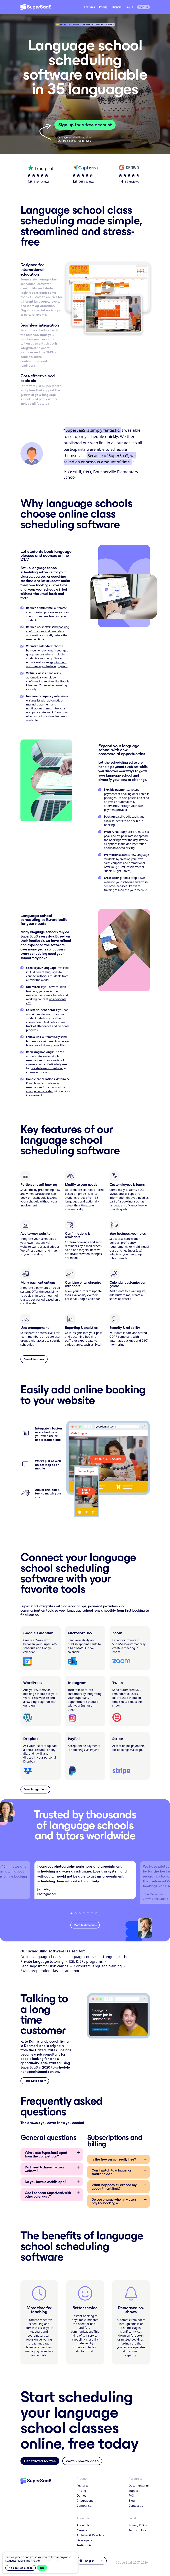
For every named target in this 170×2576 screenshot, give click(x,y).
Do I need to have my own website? (44, 2169)
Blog (132, 2501)
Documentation (139, 2486)
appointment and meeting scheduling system (46, 664)
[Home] (35, 7)
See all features (34, 1359)
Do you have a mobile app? (45, 2182)
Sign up (143, 7)
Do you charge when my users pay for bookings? (114, 2201)
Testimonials (85, 2545)
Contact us (136, 2506)
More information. (29, 2560)
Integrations (85, 2501)
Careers (82, 2530)
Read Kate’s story (35, 2080)
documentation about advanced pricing (125, 846)
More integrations (35, 1789)
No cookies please (20, 2568)
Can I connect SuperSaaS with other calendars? (48, 2194)
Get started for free (40, 2461)
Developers (84, 2540)
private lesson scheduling (47, 1068)
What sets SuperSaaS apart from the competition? (46, 2154)
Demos (81, 2496)
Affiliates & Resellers (90, 2535)
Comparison (85, 2506)
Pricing (103, 7)
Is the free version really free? (114, 2159)
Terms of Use (137, 2530)
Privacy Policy (138, 2525)
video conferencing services (41, 679)
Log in (129, 7)
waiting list (33, 700)
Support (116, 7)
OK (42, 2568)
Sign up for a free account (85, 124)
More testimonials (85, 1925)
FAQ (131, 2496)
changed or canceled (39, 1091)
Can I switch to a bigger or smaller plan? (111, 2172)
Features (89, 7)
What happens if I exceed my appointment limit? (114, 2186)
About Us (83, 2525)
